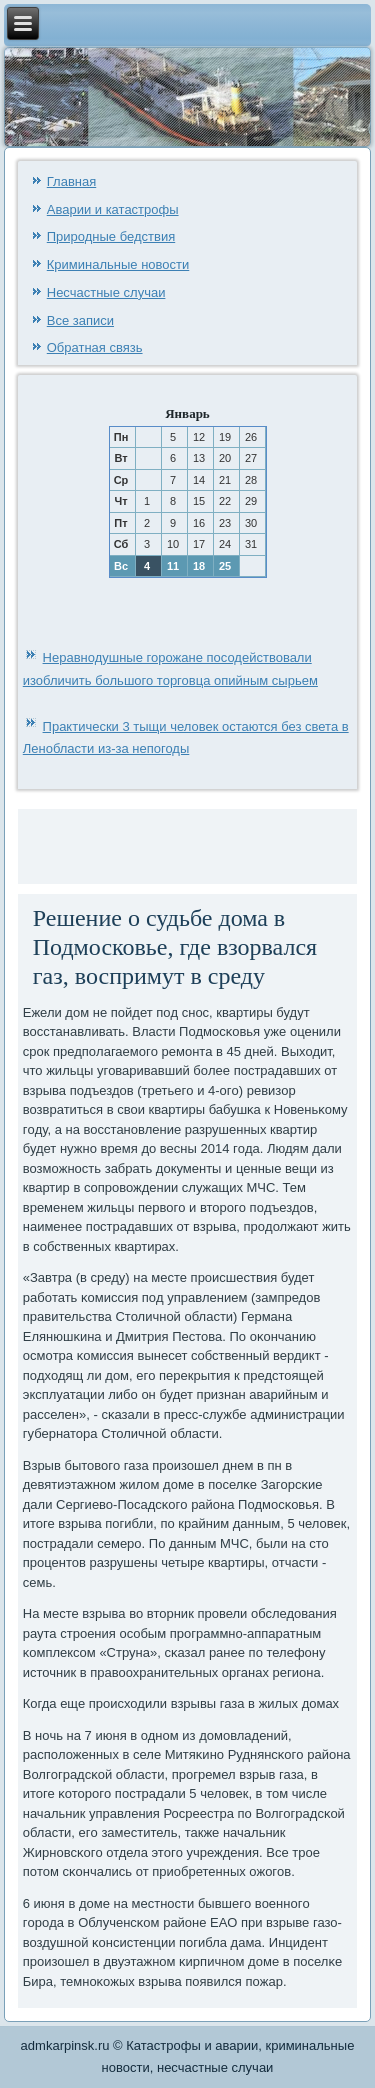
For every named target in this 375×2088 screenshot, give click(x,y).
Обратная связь (95, 347)
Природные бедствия (111, 236)
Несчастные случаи (106, 292)
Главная (71, 181)
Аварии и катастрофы (113, 209)
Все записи (80, 320)
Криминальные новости (118, 264)
